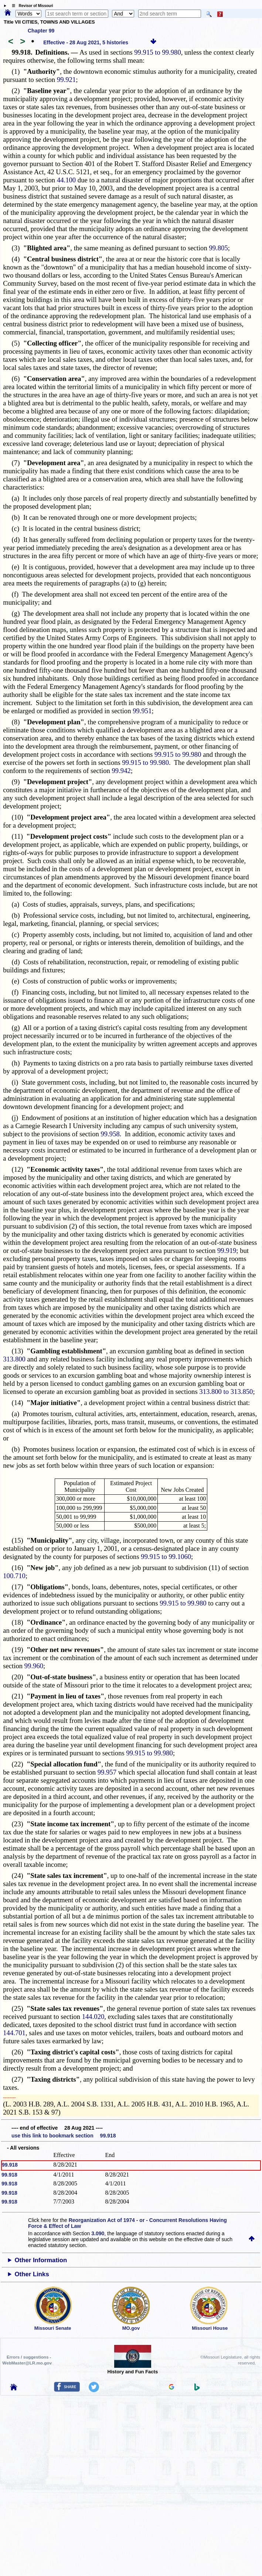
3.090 (97, 2233)
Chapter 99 (41, 31)
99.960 (33, 1666)
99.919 (226, 1250)
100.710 (14, 1576)
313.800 (14, 1359)
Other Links (32, 2274)
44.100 (66, 180)
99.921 (66, 79)
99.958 (110, 1134)
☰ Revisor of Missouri (30, 6)
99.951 (142, 711)
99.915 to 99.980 (157, 52)
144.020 (93, 2016)
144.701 (14, 2033)
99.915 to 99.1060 (166, 1556)
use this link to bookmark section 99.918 (63, 2136)
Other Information (41, 2260)
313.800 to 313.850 (226, 1391)
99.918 (10, 2165)
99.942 (121, 770)
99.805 (218, 248)
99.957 (107, 1772)
